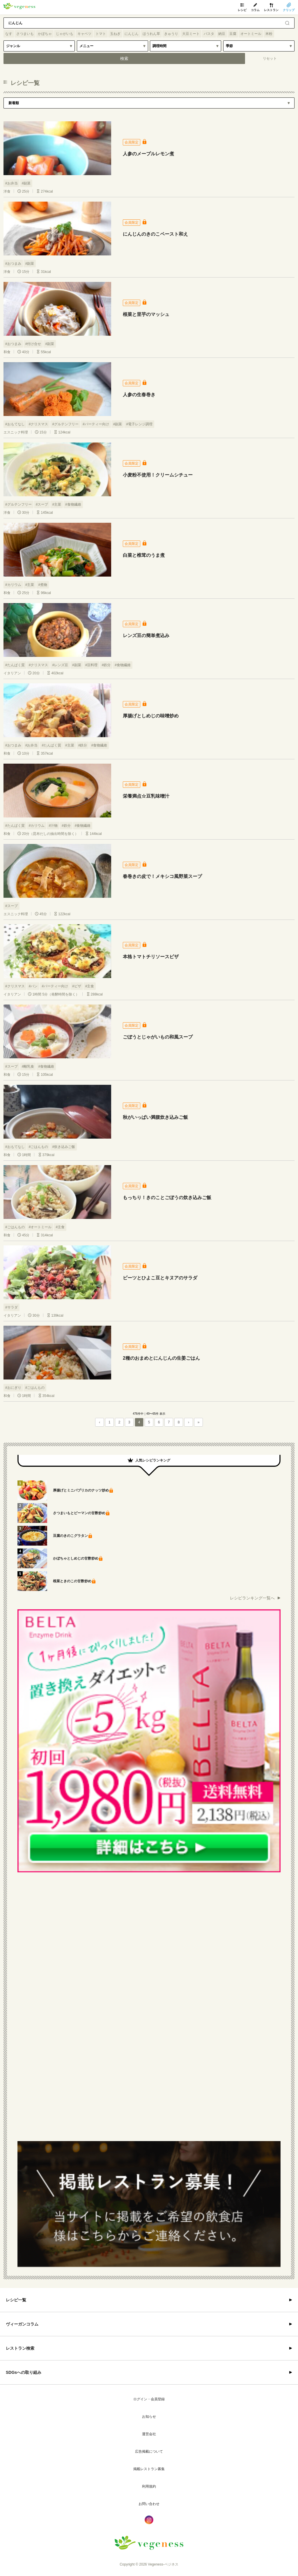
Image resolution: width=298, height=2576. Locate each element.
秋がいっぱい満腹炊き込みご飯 (155, 1117)
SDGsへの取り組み (23, 2372)
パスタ (209, 34)
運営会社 (149, 2434)
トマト (100, 34)
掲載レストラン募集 (149, 2469)
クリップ (289, 10)
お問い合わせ (149, 2504)
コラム (255, 10)
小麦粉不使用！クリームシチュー (158, 474)
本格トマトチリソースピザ (151, 956)
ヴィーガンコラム (22, 2324)
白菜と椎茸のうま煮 (144, 555)
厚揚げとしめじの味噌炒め (151, 715)
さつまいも (25, 34)
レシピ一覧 (16, 2300)
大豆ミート (191, 34)
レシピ (242, 10)
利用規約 (149, 2486)
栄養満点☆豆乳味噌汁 (146, 796)
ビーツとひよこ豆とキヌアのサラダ (160, 1277)
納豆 (221, 34)
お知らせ (149, 2417)
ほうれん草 (151, 34)
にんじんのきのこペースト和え (155, 234)
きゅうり (171, 34)
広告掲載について (149, 2451)
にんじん (132, 34)
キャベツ (84, 34)
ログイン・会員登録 (149, 2399)
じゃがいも (64, 34)
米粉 (268, 34)
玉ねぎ (115, 34)
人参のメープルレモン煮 (148, 153)
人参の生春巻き (139, 394)
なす (8, 34)
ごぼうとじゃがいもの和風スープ (158, 1036)
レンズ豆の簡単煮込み (146, 635)
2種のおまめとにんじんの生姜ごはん (161, 1358)
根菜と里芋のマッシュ (146, 314)
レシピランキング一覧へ (252, 1598)
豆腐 (232, 34)
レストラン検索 (20, 2348)
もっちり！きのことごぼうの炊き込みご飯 (167, 1197)
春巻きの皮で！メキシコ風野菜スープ (162, 876)
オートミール (250, 34)
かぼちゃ (45, 34)
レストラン (271, 10)
